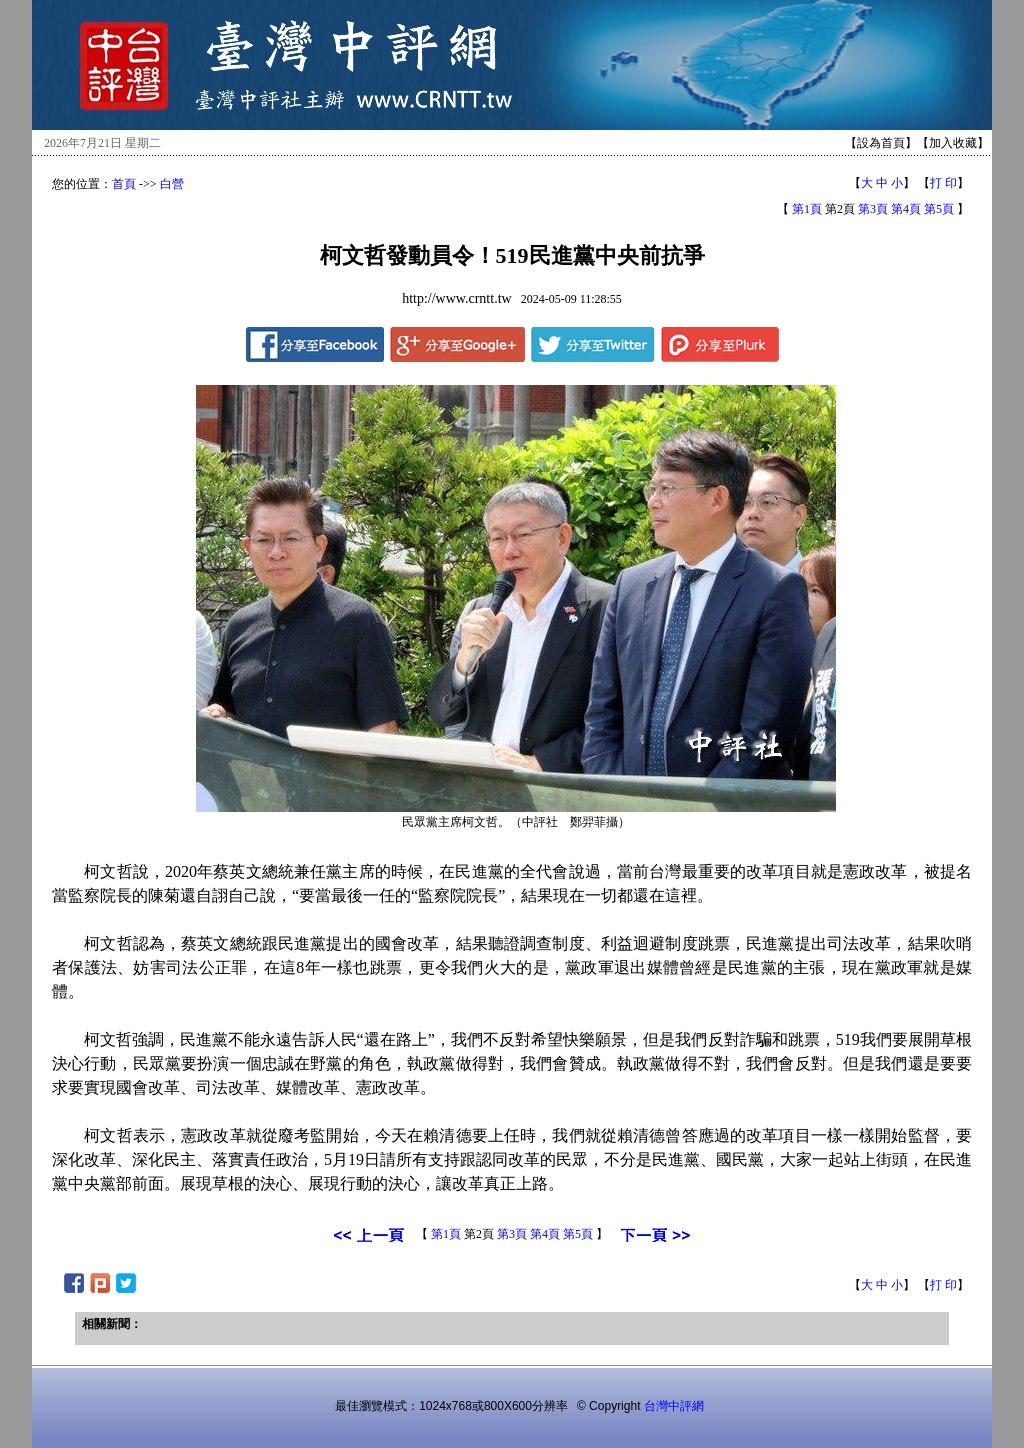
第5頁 (939, 209)
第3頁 (873, 209)
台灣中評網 (674, 1406)
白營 (172, 184)
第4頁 (906, 209)
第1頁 (807, 209)
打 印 (943, 183)
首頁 (124, 184)
